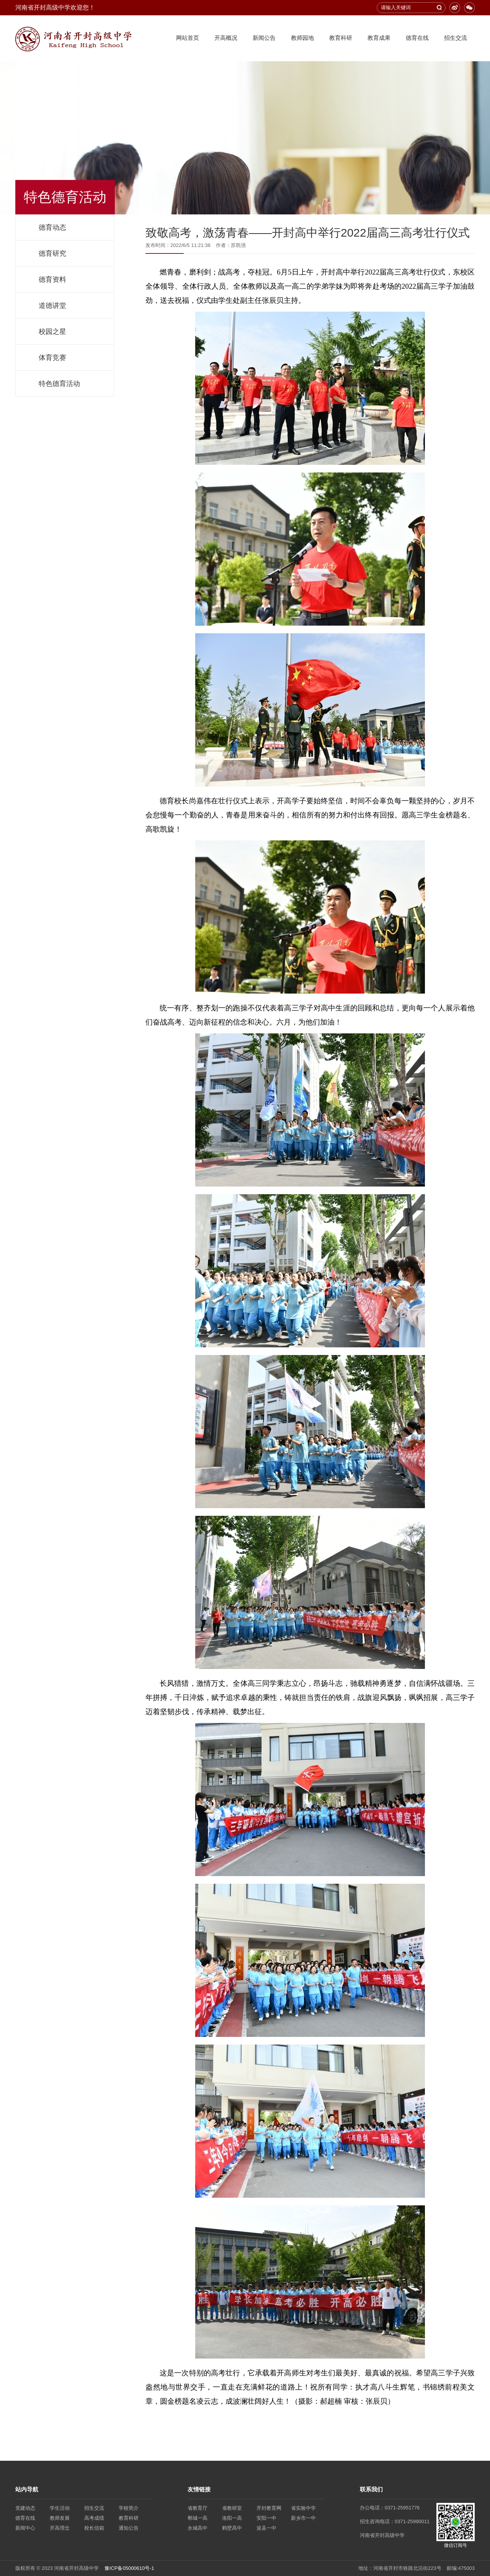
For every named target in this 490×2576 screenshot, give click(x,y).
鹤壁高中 (232, 2528)
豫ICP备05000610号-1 (129, 2568)
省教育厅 (197, 2508)
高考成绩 (94, 2518)
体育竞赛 (52, 357)
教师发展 (60, 2518)
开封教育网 (268, 2508)
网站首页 (187, 37)
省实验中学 (303, 2508)
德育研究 (52, 253)
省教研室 (232, 2508)
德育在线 (417, 37)
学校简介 (129, 2508)
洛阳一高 (232, 2518)
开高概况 (225, 37)
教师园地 (302, 37)
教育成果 (379, 37)
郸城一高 (197, 2518)
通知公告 (129, 2528)
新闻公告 (264, 37)
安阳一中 (266, 2518)
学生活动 (60, 2508)
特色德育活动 (59, 383)
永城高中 (197, 2528)
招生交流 (455, 37)
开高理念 (60, 2528)
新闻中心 (25, 2528)
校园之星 (52, 331)
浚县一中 (266, 2528)
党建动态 (25, 2508)
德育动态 (52, 227)
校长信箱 (94, 2528)
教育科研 (340, 37)
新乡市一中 (303, 2518)
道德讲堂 (52, 305)
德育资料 (52, 279)
